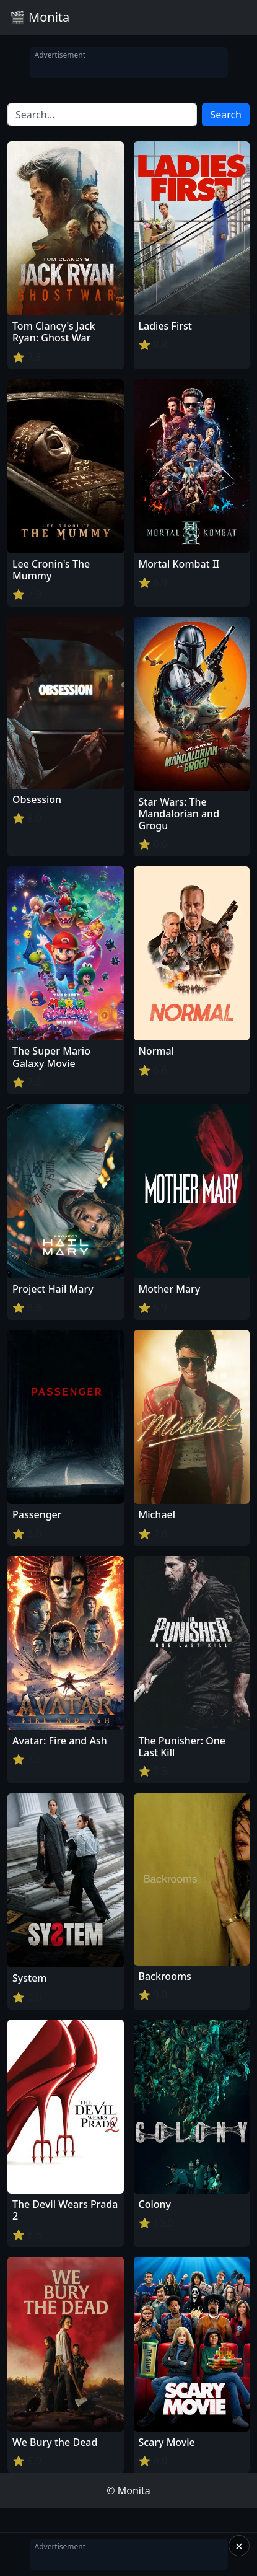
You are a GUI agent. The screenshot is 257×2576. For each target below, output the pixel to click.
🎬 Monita (39, 17)
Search (226, 114)
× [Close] (239, 2545)
